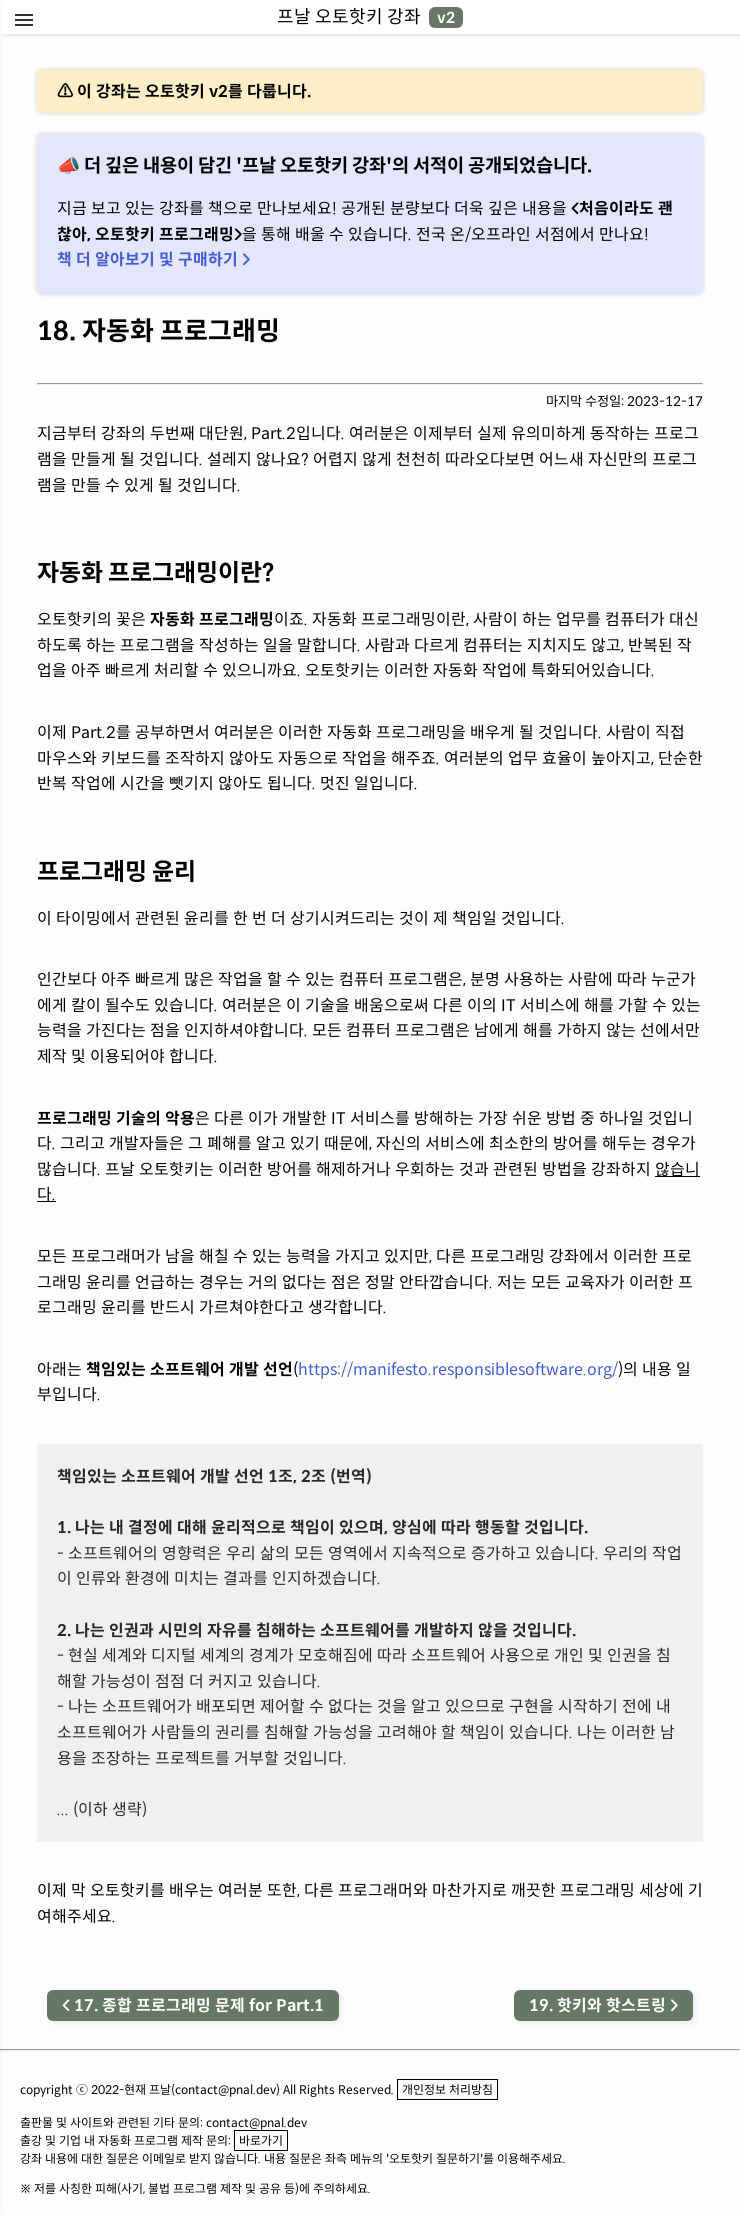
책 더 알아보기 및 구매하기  (153, 259)
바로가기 (261, 2140)
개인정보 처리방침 (447, 2089)
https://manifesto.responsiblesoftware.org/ (458, 1369)
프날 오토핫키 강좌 (370, 17)
